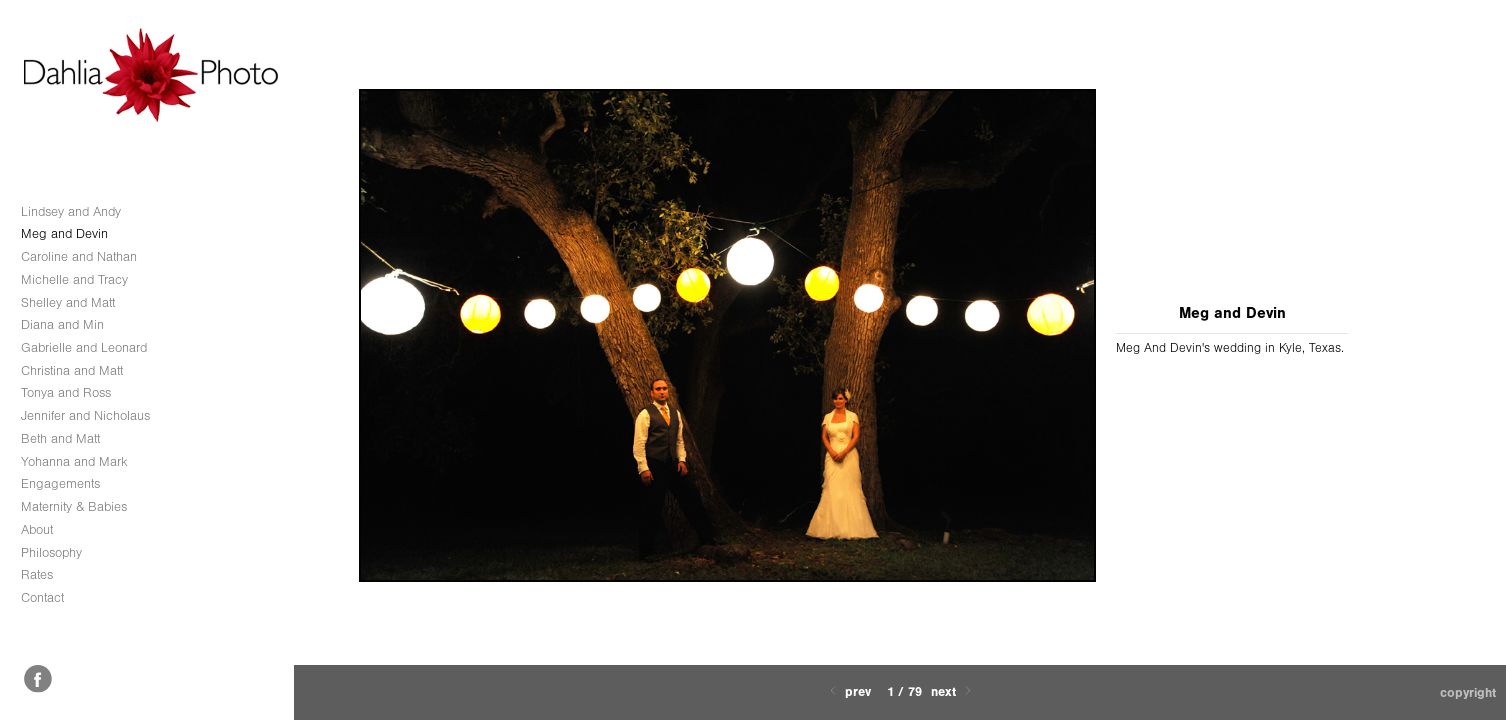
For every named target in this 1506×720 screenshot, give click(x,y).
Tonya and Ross (66, 392)
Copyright (1468, 692)
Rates (37, 574)
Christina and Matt (72, 370)
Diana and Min (62, 324)
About (37, 529)
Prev (848, 691)
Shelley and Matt (68, 302)
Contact (42, 597)
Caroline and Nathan (79, 256)
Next (953, 691)
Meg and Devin (64, 233)
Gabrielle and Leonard (84, 347)
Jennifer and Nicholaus (85, 415)
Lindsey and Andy (71, 211)
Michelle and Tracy (74, 279)
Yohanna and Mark (74, 461)
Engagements (60, 483)
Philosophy (51, 552)
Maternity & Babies (74, 506)
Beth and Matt (60, 438)
